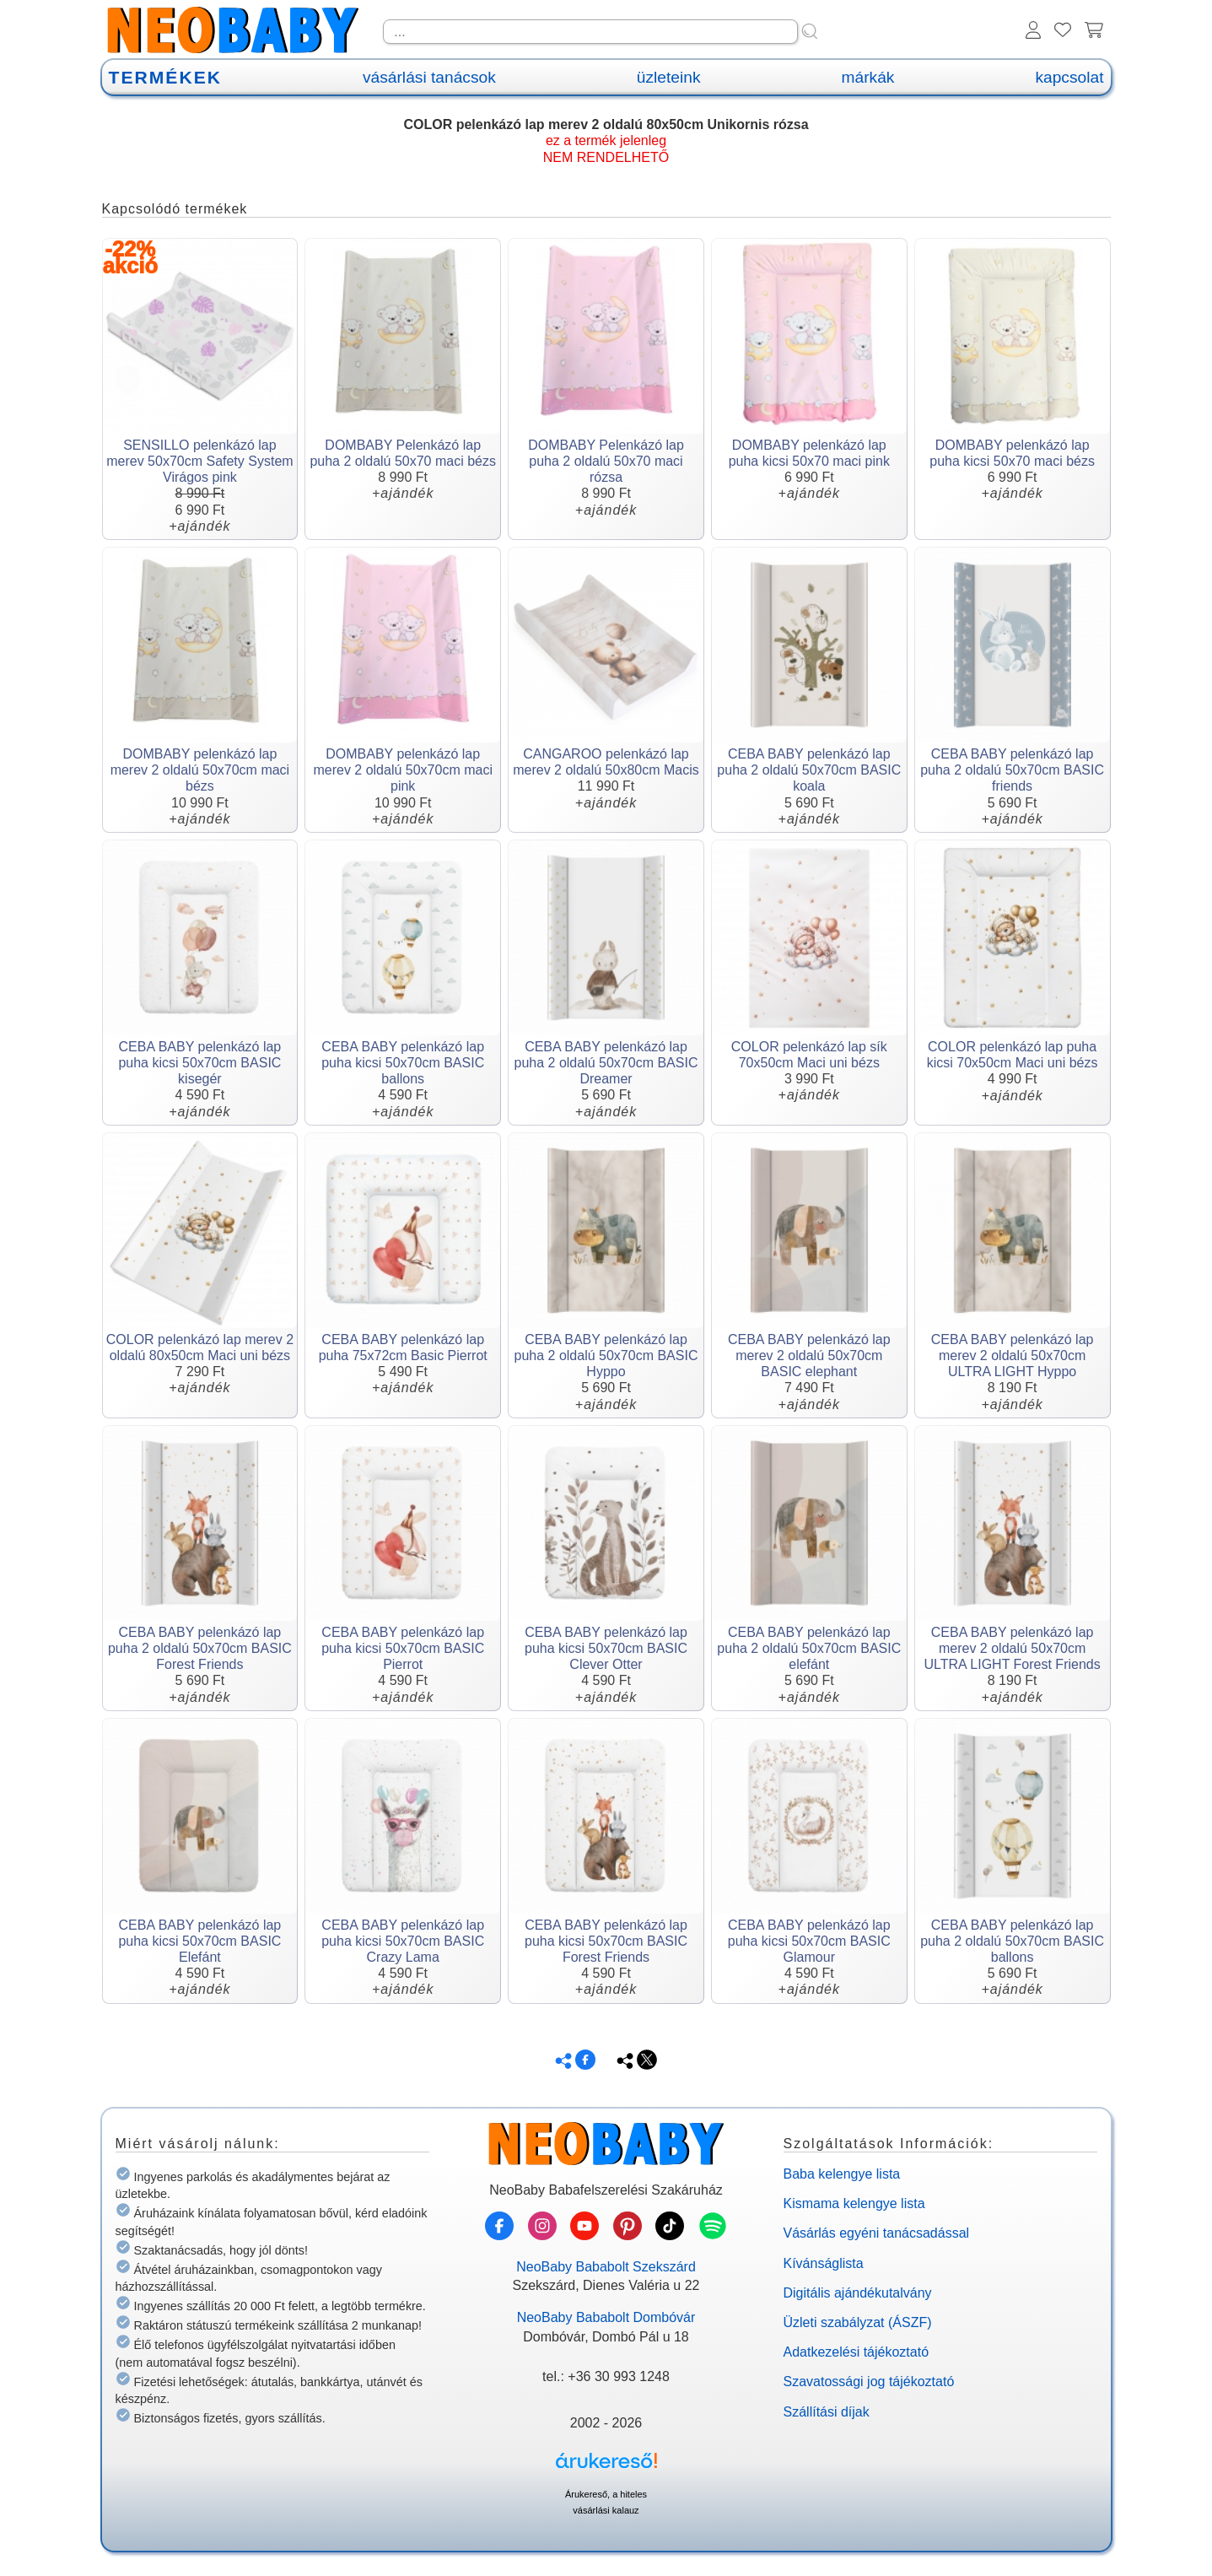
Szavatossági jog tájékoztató (869, 2381)
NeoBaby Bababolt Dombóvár (606, 2317)
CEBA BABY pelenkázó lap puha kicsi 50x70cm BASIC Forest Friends (606, 1941)
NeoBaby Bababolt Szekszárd (606, 2267)
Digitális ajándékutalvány (858, 2293)
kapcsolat (1069, 77)
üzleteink (669, 77)
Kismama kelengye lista (854, 2203)
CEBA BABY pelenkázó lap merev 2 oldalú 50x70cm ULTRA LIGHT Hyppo (1012, 1355)
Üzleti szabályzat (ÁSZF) (858, 2322)
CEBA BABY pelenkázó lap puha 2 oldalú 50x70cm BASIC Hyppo (606, 1355)
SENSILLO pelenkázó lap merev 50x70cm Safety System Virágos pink (199, 461)
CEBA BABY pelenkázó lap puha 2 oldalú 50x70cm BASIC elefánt (809, 1648)
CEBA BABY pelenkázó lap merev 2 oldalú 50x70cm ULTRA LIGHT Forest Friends (1012, 1648)
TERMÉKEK (165, 77)
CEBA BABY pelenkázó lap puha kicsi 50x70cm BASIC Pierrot (402, 1648)
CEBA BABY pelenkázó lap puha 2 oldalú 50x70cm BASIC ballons (1012, 1941)
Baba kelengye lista (842, 2174)
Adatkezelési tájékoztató (856, 2352)
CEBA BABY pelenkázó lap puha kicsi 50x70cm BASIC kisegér (199, 1063)
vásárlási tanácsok (429, 77)
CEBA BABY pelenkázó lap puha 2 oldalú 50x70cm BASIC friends (1012, 770)
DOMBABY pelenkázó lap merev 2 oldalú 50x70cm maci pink (403, 770)
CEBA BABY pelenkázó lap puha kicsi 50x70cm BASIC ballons (402, 1063)
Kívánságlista (824, 2263)
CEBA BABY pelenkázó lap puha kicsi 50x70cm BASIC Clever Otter (606, 1648)
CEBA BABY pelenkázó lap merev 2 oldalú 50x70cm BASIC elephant (809, 1355)
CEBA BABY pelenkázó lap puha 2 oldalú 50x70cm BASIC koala (809, 770)
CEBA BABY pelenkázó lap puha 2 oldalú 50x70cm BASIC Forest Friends (200, 1648)
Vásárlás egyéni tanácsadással (877, 2233)
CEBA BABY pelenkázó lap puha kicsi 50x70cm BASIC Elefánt (199, 1941)
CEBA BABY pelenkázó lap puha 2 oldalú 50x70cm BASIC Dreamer (606, 1063)
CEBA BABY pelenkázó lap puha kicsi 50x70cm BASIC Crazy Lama (402, 1941)
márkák (868, 77)
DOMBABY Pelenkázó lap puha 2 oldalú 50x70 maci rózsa (606, 461)
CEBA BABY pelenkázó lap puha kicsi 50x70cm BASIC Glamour (809, 1941)
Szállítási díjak (827, 2412)
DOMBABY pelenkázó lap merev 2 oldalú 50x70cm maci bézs (200, 770)
